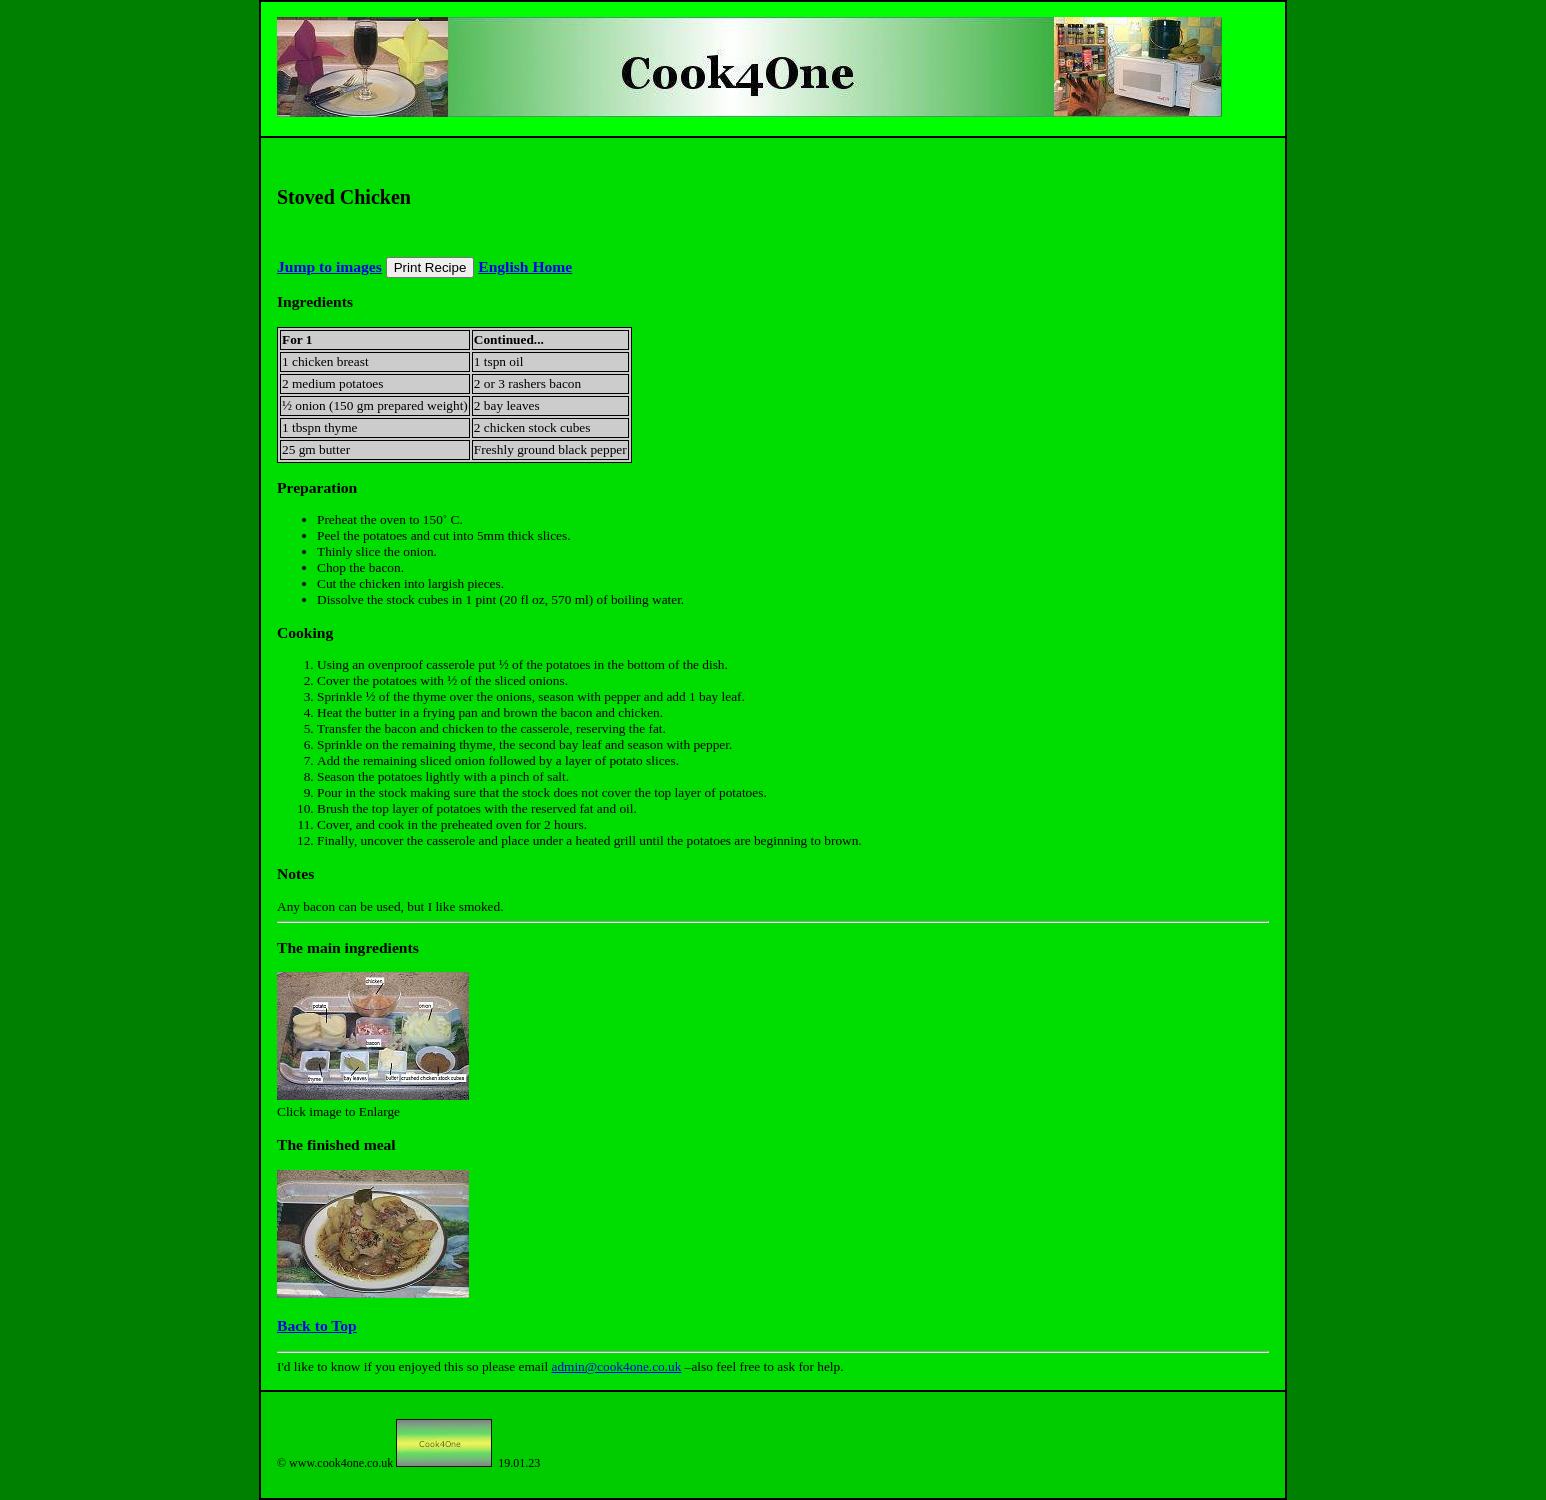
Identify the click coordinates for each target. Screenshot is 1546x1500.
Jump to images (329, 266)
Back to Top (317, 1325)
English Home (525, 266)
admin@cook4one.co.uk (616, 1366)
